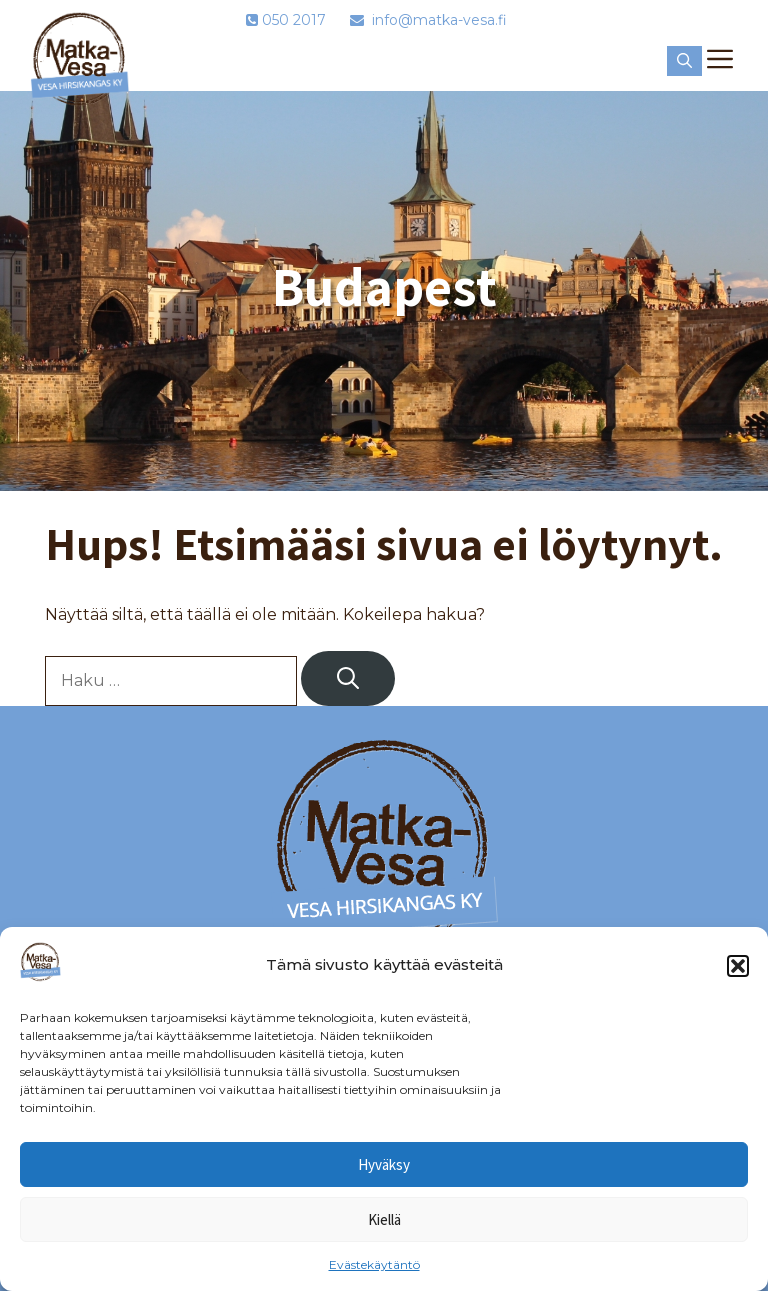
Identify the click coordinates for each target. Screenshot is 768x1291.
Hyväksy (384, 1164)
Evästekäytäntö (374, 1264)
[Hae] (348, 678)
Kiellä (384, 1219)
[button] (738, 966)
